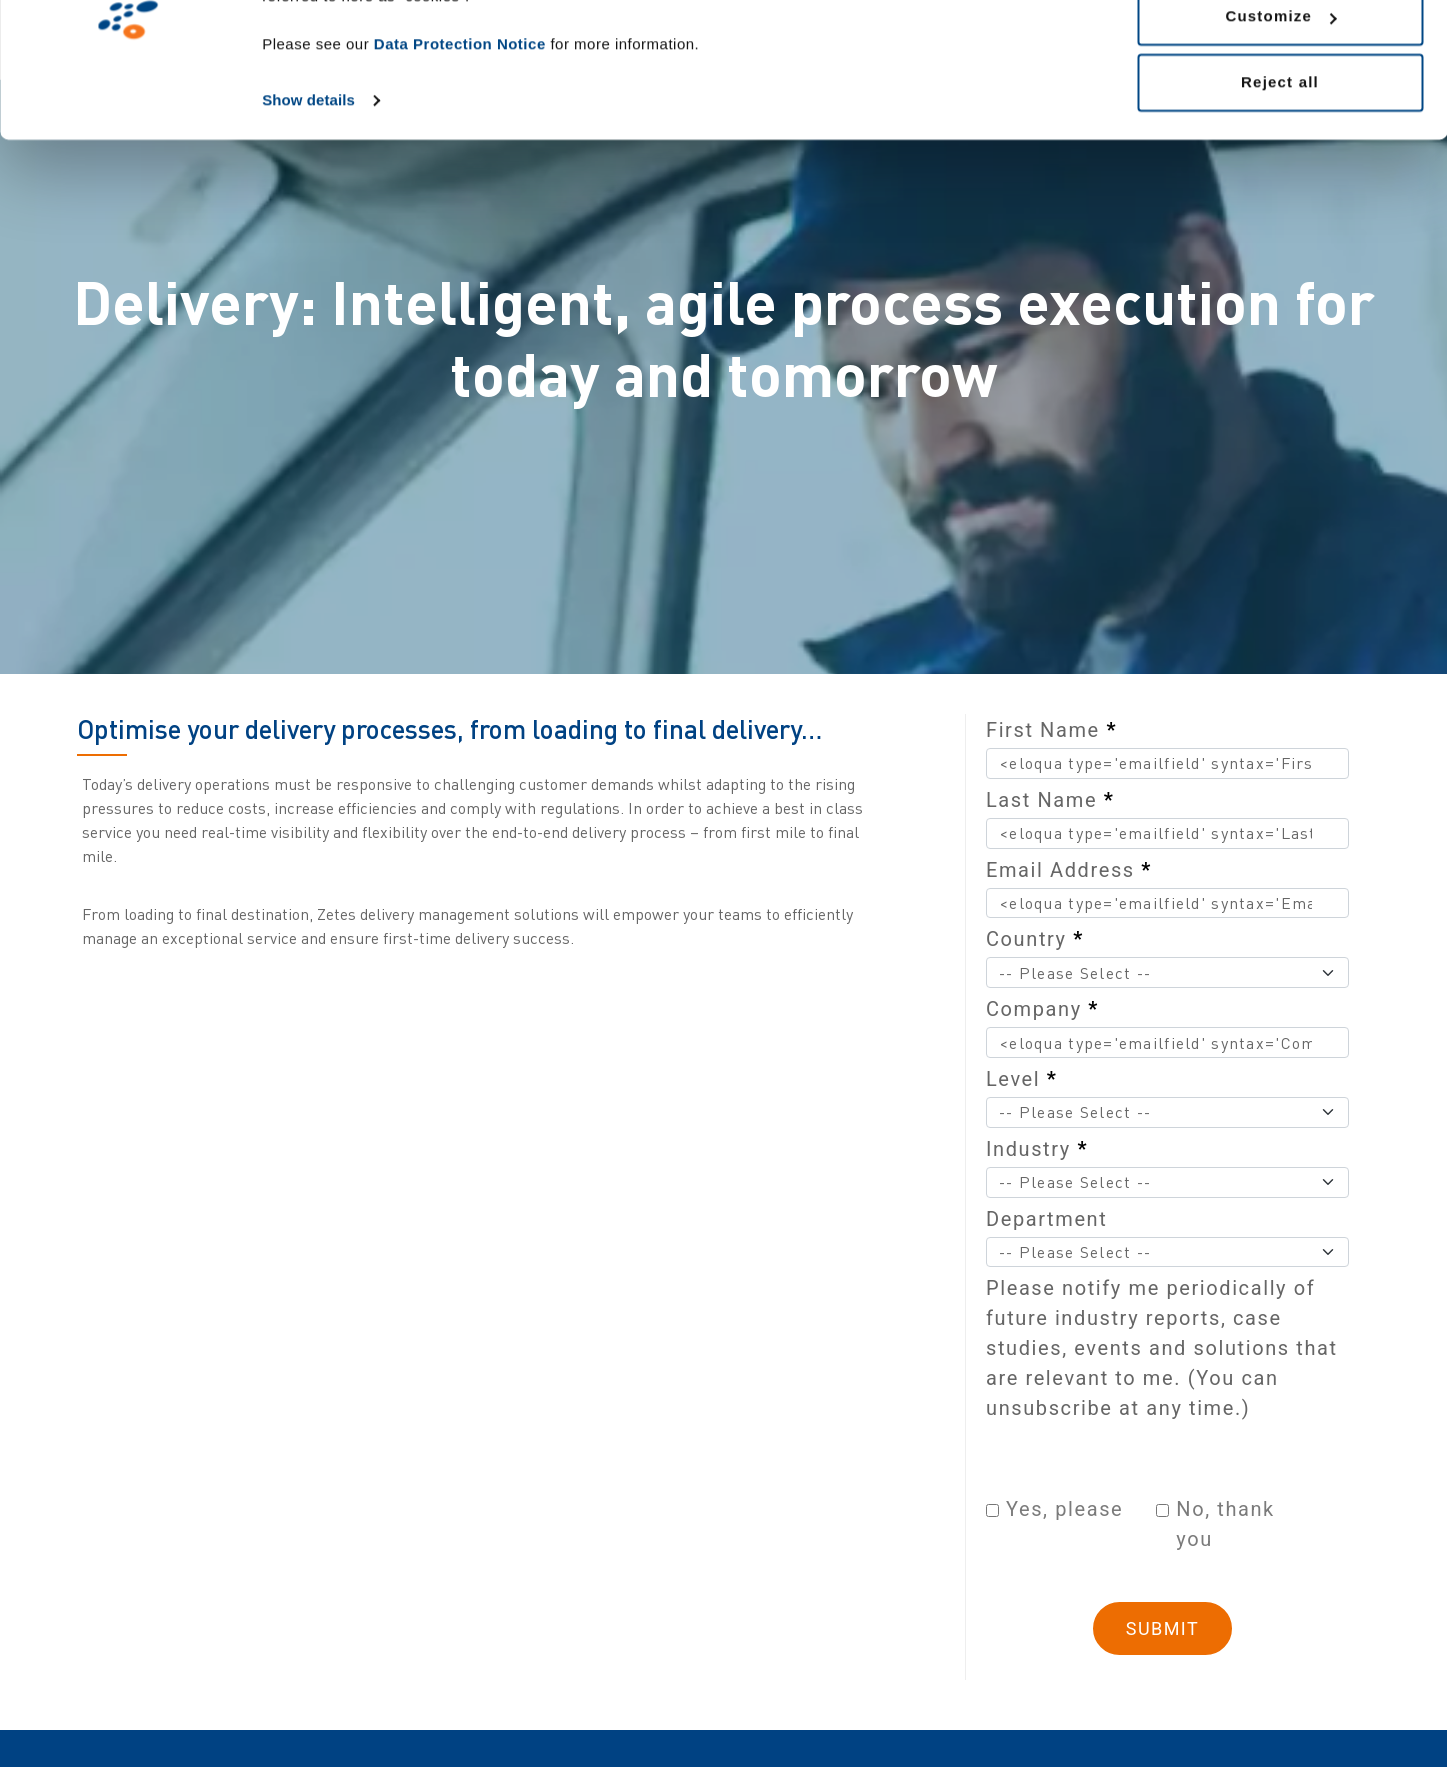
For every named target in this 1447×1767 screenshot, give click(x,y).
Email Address (1069, 870)
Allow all (1280, 52)
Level (1022, 1079)
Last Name (1050, 800)
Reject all (1280, 183)
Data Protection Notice (460, 145)
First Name (1051, 730)
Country (1035, 939)
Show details (308, 201)
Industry (1037, 1149)
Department (1046, 1219)
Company (1042, 1009)
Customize (1280, 118)
